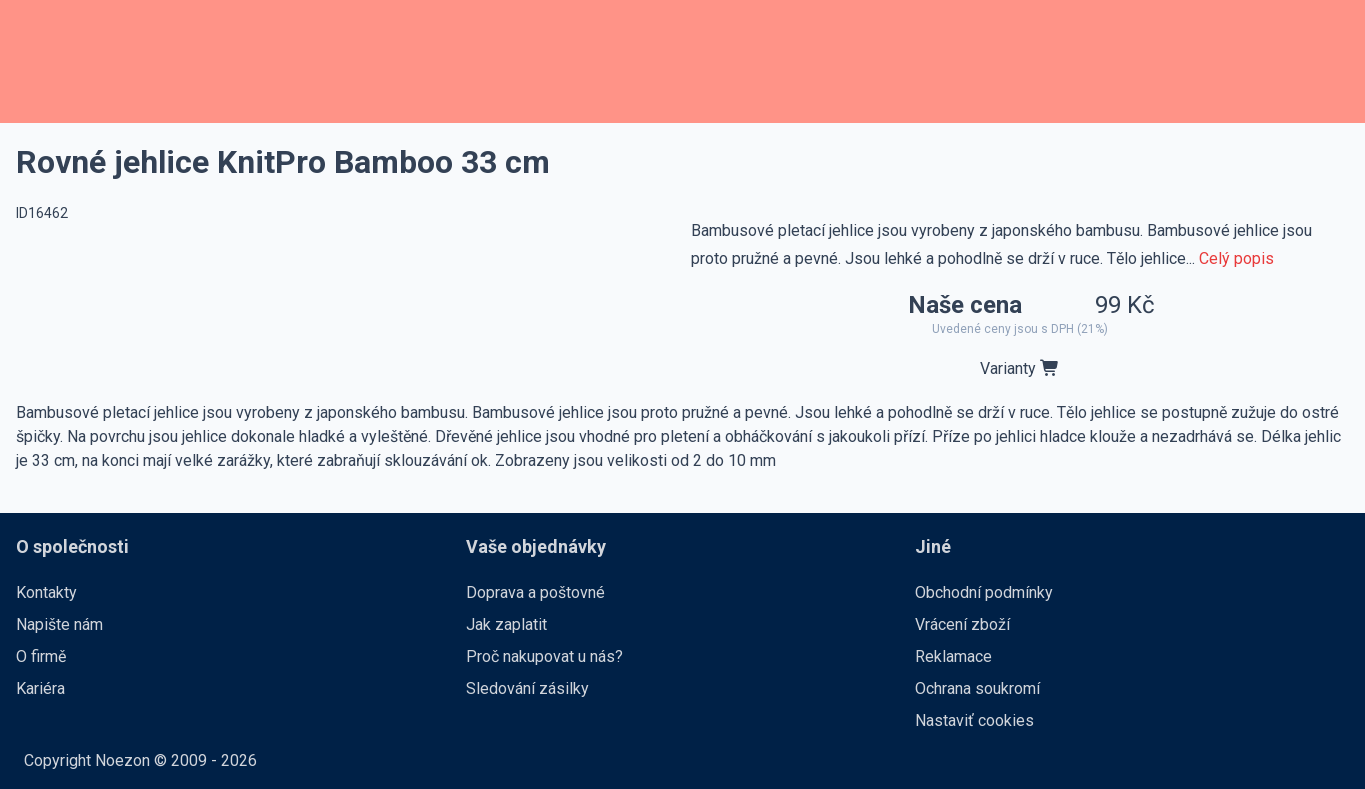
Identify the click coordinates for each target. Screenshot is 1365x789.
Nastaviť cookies (974, 720)
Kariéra (40, 688)
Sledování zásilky (527, 688)
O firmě (41, 656)
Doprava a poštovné (535, 592)
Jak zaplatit (506, 624)
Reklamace (953, 656)
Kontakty (46, 592)
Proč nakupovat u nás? (544, 656)
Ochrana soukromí (977, 688)
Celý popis (1236, 258)
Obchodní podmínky (984, 592)
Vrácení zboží (962, 624)
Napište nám (59, 624)
